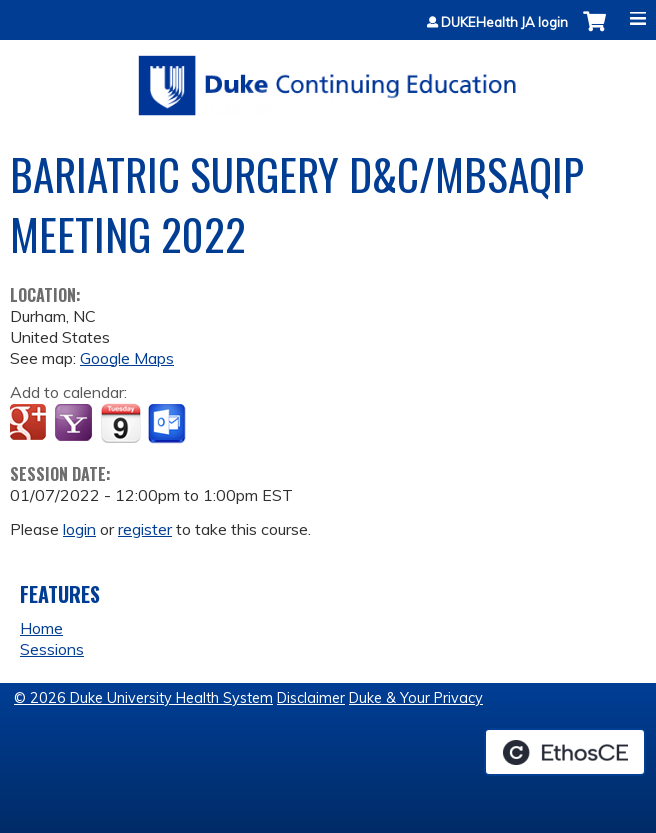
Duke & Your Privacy (416, 698)
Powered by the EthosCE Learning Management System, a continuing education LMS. (565, 752)
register (145, 529)
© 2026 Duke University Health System (143, 698)
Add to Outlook (168, 424)
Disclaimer (311, 698)
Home (41, 628)
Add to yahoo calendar (75, 424)
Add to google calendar (30, 424)
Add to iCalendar (120, 423)
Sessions (52, 649)
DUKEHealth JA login (504, 22)
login (79, 529)
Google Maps (127, 358)
